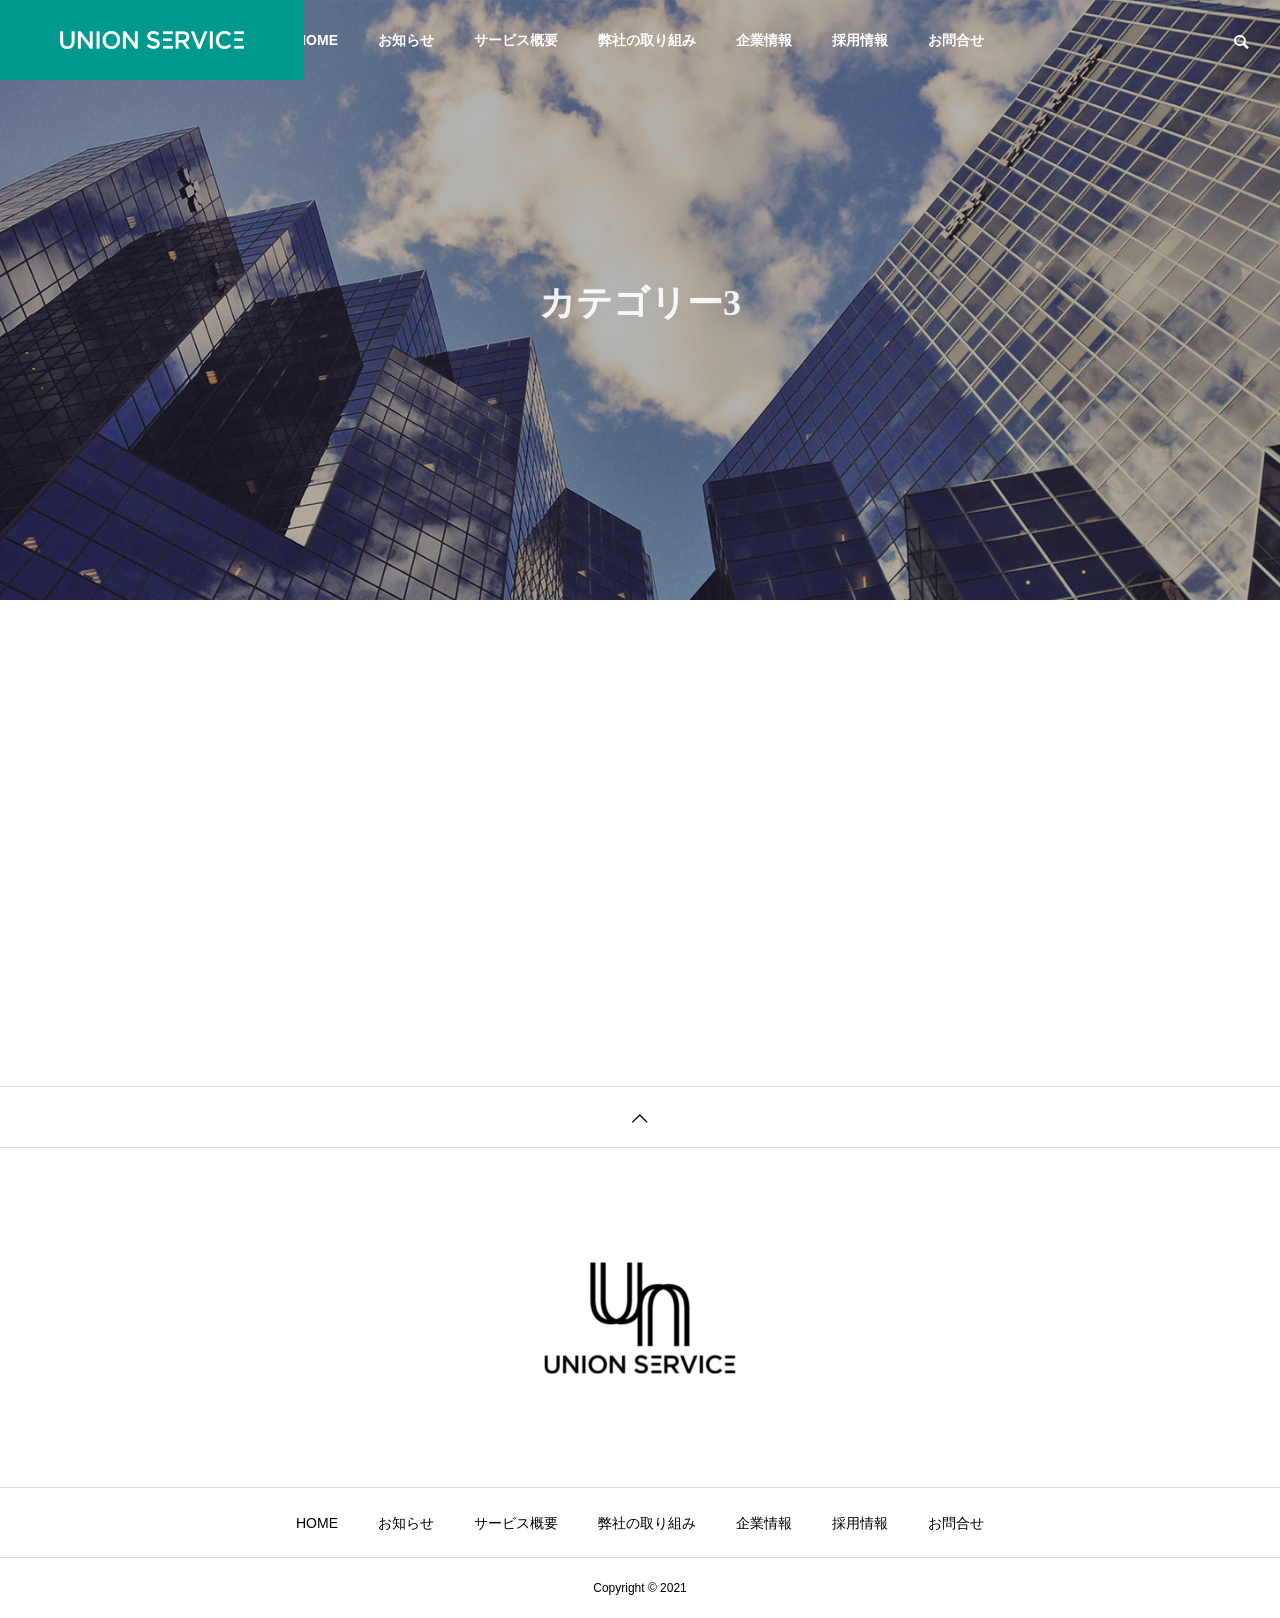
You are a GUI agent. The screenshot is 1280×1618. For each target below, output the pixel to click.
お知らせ (406, 40)
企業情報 (764, 40)
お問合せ (956, 40)
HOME (317, 40)
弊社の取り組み (647, 40)
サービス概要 (516, 40)
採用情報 (860, 40)
